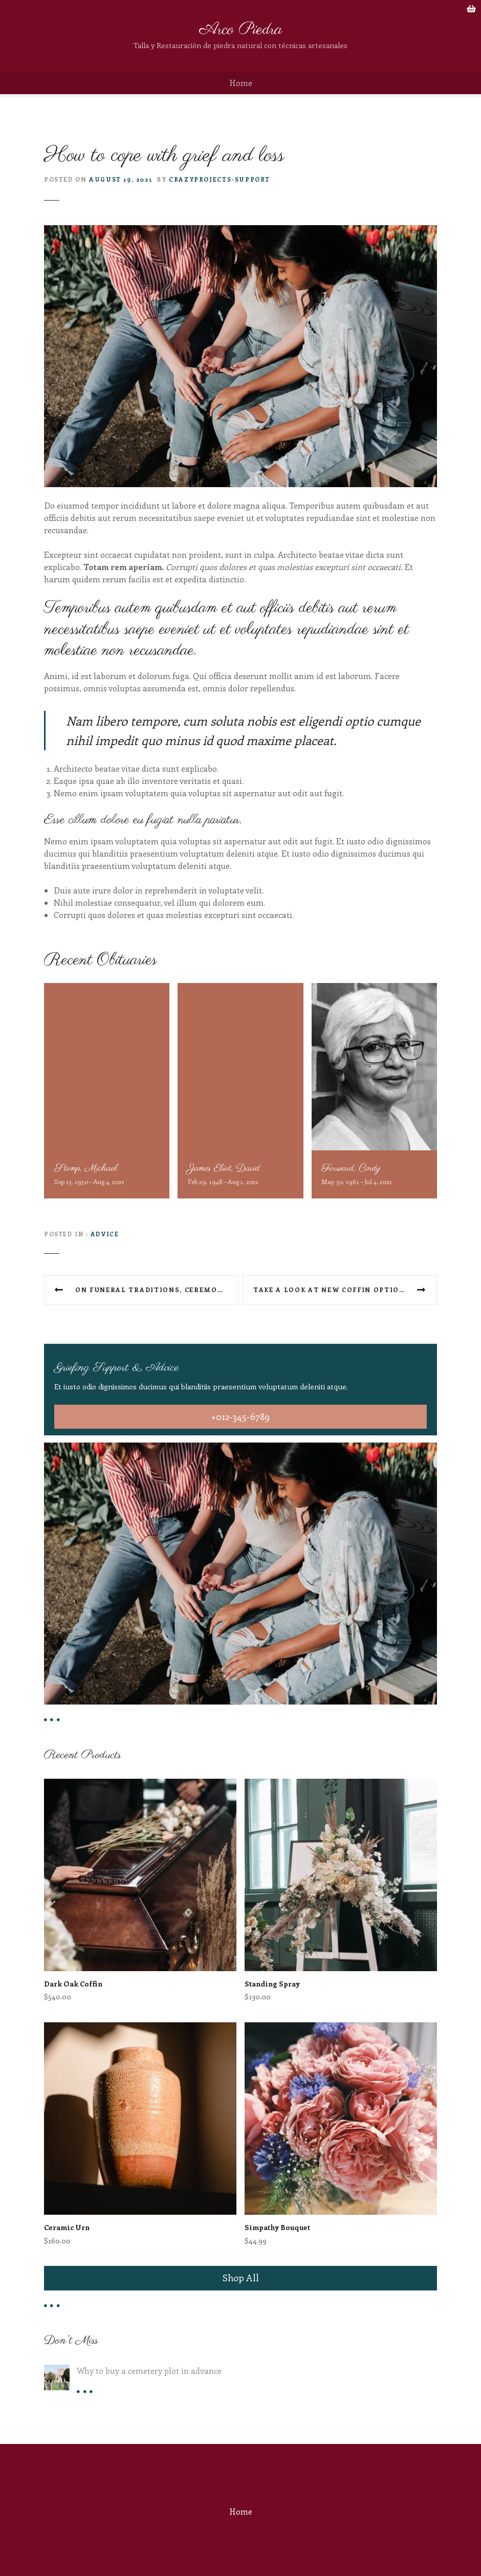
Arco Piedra (240, 30)
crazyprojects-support (219, 179)
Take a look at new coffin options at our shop (345, 1289)
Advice (105, 1234)
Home (240, 82)
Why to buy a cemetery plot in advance (149, 2370)
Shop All (241, 2278)
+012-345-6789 (240, 1416)
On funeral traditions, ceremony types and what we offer (156, 1289)
